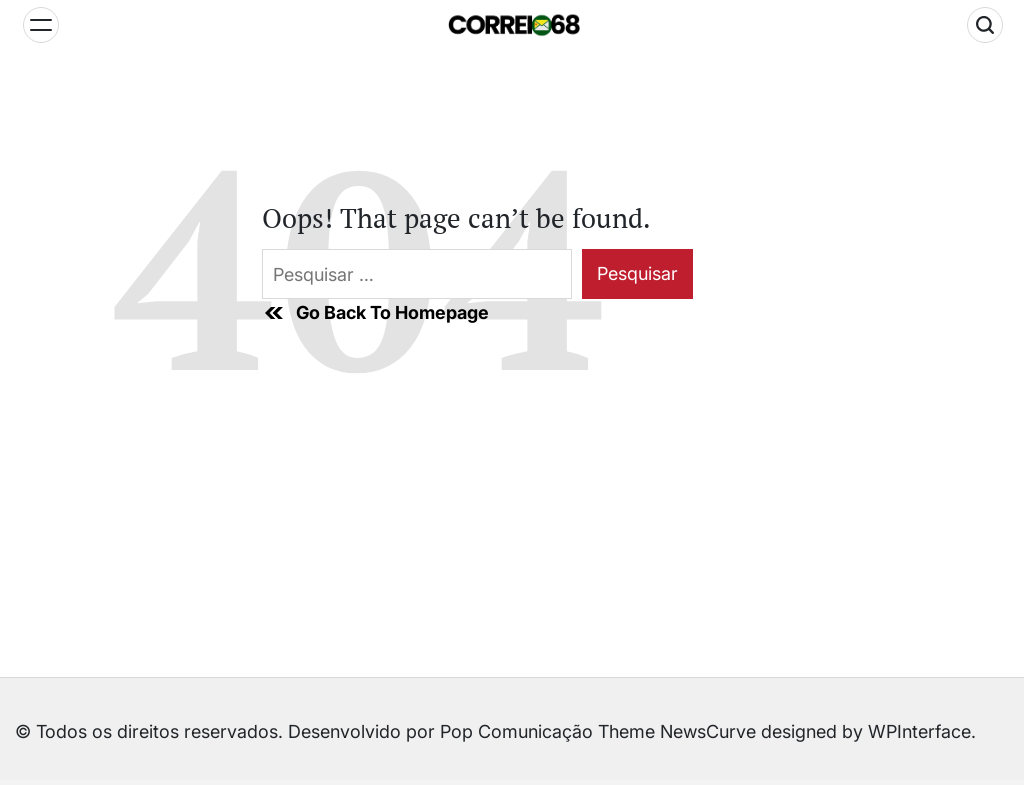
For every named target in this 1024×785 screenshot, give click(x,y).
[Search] (985, 25)
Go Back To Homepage (375, 313)
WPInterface (919, 731)
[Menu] (41, 25)
